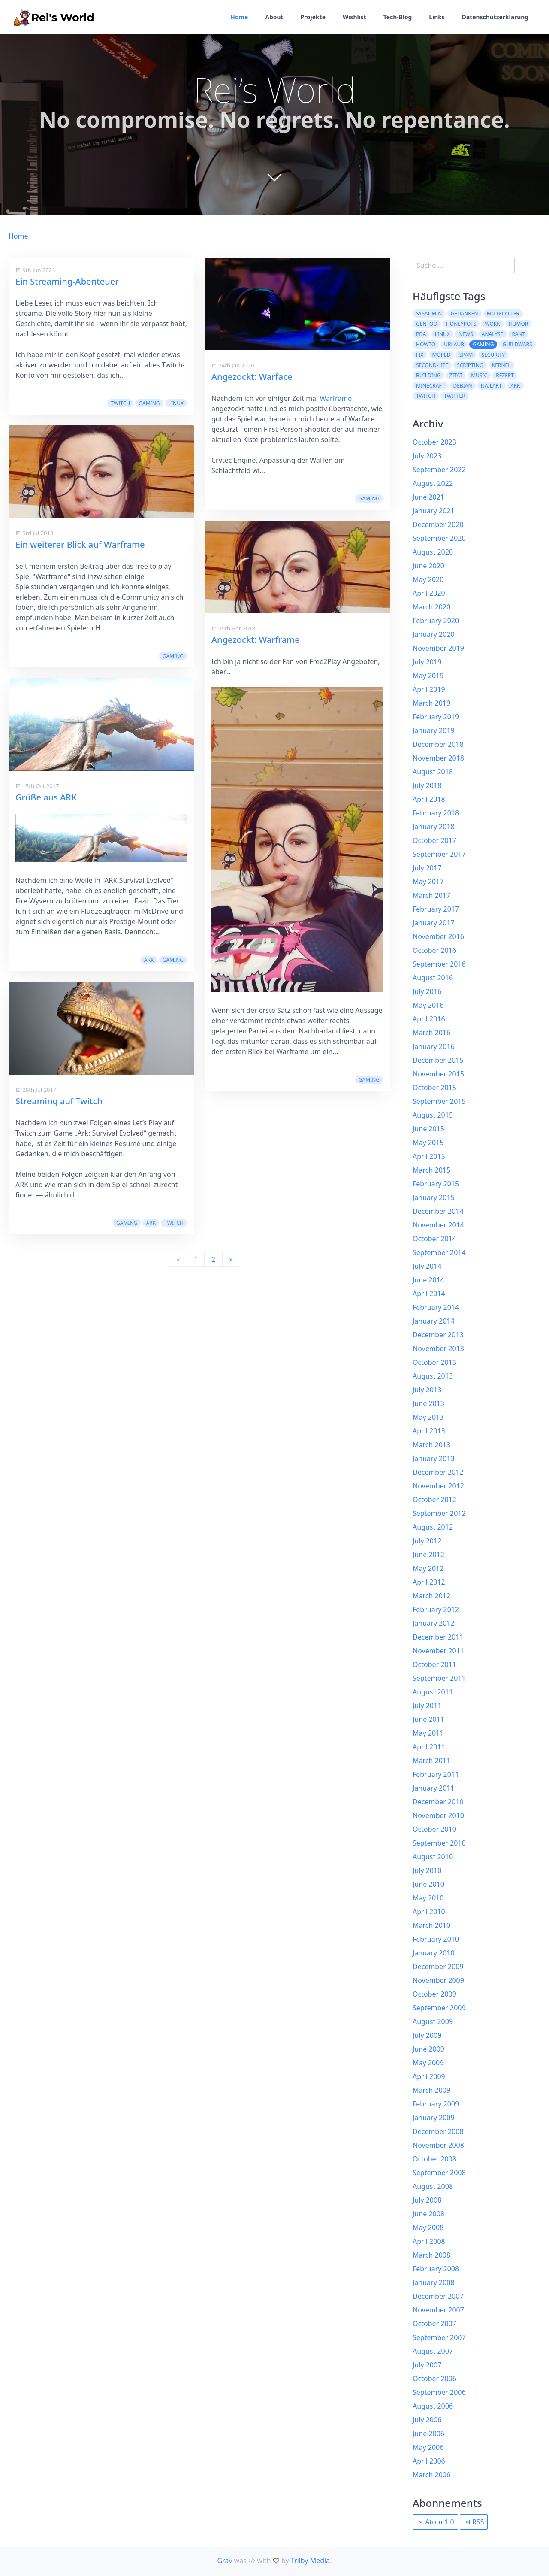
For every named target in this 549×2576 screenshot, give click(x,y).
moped (441, 354)
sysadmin (429, 313)
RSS (474, 2522)
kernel (501, 365)
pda (421, 334)
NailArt (491, 385)
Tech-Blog (396, 17)
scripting (470, 365)
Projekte (311, 17)
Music (479, 375)
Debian (462, 385)
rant (518, 334)
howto (425, 344)
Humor (518, 323)
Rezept (505, 375)
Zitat (455, 375)
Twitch (120, 403)
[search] (464, 265)
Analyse (492, 334)
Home (237, 17)
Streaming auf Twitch (255, 1221)
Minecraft (430, 385)
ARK (149, 960)
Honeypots (461, 323)
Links (436, 17)
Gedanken (464, 313)
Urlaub (454, 344)
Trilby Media (310, 2560)
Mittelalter (503, 313)
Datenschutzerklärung (494, 17)
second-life (432, 365)
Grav (224, 2560)
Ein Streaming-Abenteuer (67, 281)
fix (419, 354)
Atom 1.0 (435, 2522)
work (492, 323)
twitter (454, 396)
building (428, 375)
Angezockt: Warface (252, 376)
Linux (176, 403)
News (466, 334)
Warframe (336, 398)
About (272, 17)
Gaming (149, 403)
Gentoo (426, 323)
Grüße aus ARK (46, 797)
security (493, 354)
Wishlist (353, 17)
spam (466, 354)
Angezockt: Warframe (255, 640)
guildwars (517, 344)
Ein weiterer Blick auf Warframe (80, 544)
